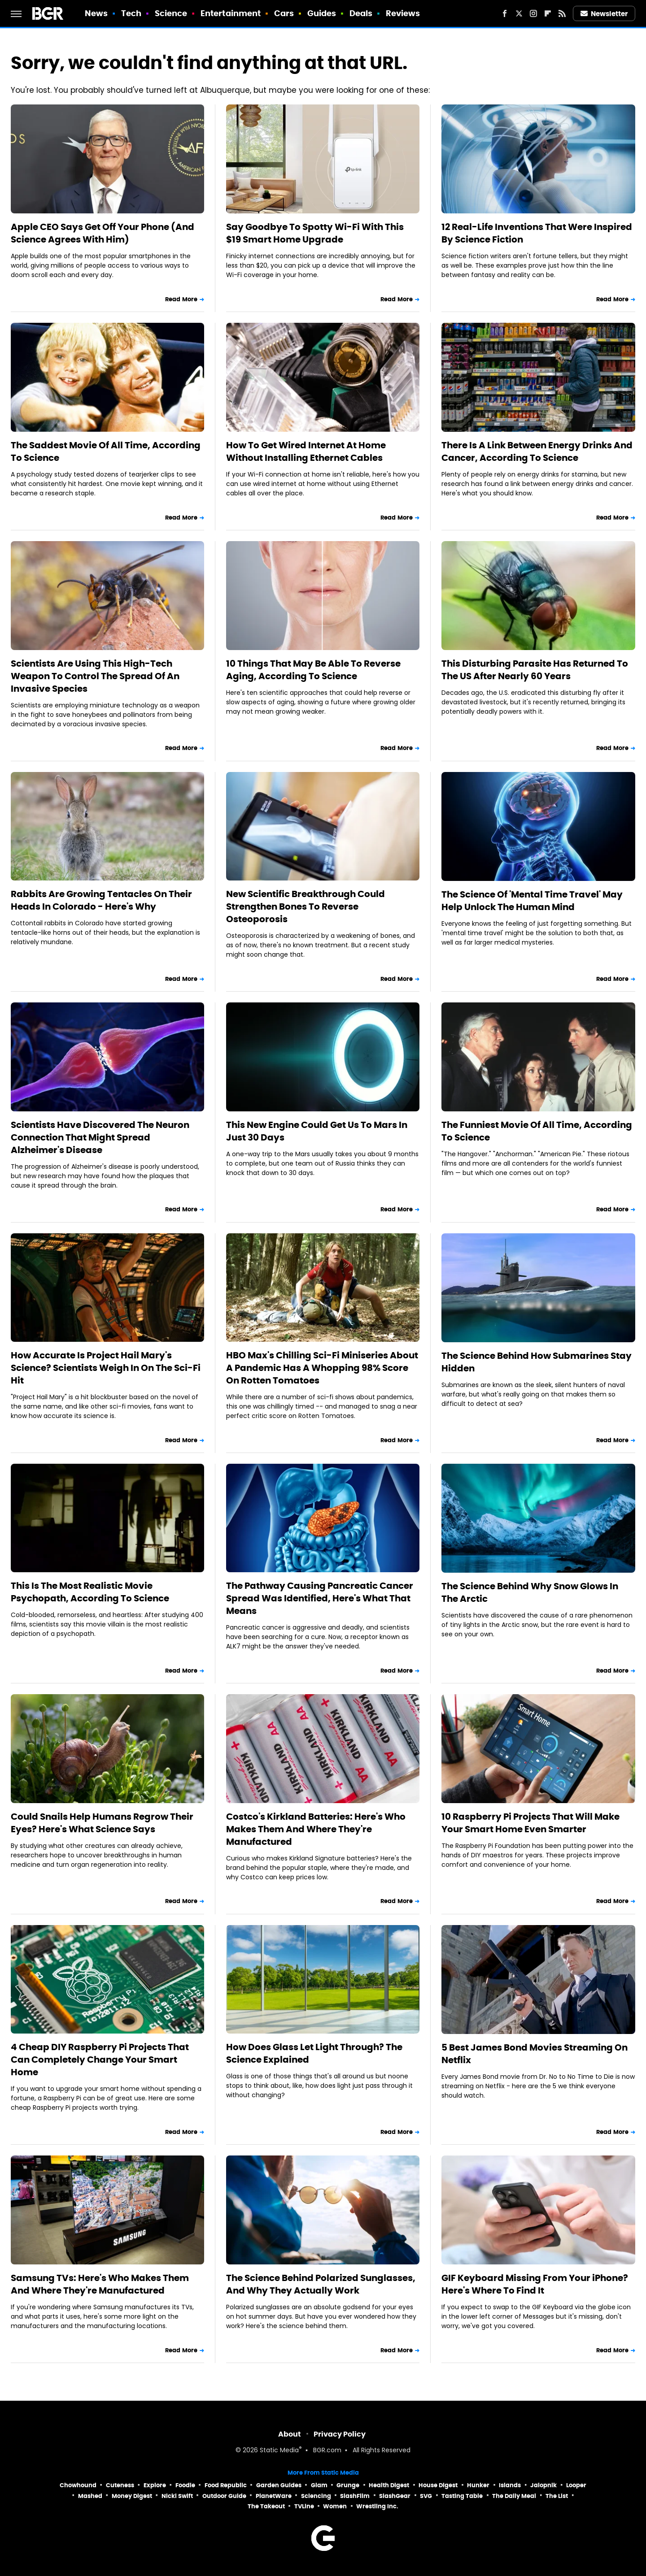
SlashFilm (355, 2496)
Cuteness (120, 2485)
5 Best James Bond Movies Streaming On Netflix (534, 2054)
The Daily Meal (514, 2496)
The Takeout (266, 2506)
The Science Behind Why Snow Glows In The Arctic (529, 1592)
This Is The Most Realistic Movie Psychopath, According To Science (90, 1592)
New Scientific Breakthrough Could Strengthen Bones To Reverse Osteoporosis (305, 906)
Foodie (185, 2485)
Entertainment (231, 13)
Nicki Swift (177, 2496)
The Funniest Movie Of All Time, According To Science (536, 1131)
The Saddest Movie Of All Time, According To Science (106, 451)
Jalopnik (543, 2485)
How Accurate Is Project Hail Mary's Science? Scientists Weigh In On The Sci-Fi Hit (106, 1367)
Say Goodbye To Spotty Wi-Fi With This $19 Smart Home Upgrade (315, 233)
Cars (284, 13)
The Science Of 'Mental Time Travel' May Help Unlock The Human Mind (532, 901)
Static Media (279, 2451)
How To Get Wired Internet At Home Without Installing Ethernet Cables (306, 451)
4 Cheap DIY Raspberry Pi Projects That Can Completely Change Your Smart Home (100, 2059)
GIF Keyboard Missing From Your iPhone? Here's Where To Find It (534, 2284)
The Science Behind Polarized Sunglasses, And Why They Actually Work (320, 2284)
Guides (321, 13)
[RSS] (562, 13)
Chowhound (78, 2485)
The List (557, 2496)
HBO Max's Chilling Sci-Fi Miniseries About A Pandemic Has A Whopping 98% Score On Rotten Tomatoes (322, 1367)
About (289, 2434)
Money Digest (132, 2496)
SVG (426, 2496)
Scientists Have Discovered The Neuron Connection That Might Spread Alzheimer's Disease (100, 1137)
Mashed (90, 2496)
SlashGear (394, 2496)
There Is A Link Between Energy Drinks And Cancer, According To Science (537, 451)
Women (335, 2506)
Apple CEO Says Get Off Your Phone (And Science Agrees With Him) (102, 233)
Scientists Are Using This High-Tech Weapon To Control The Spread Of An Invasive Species (95, 676)
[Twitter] (519, 13)
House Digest (438, 2485)
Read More (181, 299)
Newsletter (604, 13)
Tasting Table (462, 2496)
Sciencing (316, 2496)
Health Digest (389, 2485)
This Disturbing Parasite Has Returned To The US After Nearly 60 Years (534, 670)
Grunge (347, 2485)
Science (171, 13)
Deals (361, 13)
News (96, 13)
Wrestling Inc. (377, 2506)
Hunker (478, 2485)
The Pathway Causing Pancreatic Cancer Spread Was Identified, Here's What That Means (319, 1598)
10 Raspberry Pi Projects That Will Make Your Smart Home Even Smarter (530, 1823)
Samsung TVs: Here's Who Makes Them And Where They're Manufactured (100, 2284)
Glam (319, 2485)
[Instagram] (533, 13)
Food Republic (226, 2485)
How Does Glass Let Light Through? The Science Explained (314, 2053)
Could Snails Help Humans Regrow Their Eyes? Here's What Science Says (102, 1823)
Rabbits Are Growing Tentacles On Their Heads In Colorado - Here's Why (101, 900)
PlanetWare (274, 2496)
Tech (131, 13)
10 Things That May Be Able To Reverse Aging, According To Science (313, 670)
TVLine (304, 2506)
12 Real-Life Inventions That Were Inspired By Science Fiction (536, 233)
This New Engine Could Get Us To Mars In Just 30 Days (316, 1131)
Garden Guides (278, 2485)
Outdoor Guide (224, 2496)
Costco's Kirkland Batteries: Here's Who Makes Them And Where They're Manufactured (316, 1829)
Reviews (403, 13)
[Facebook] (504, 13)
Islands (510, 2485)
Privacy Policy (340, 2434)
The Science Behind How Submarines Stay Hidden (536, 1362)
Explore (155, 2485)
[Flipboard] (547, 13)
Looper (576, 2485)
